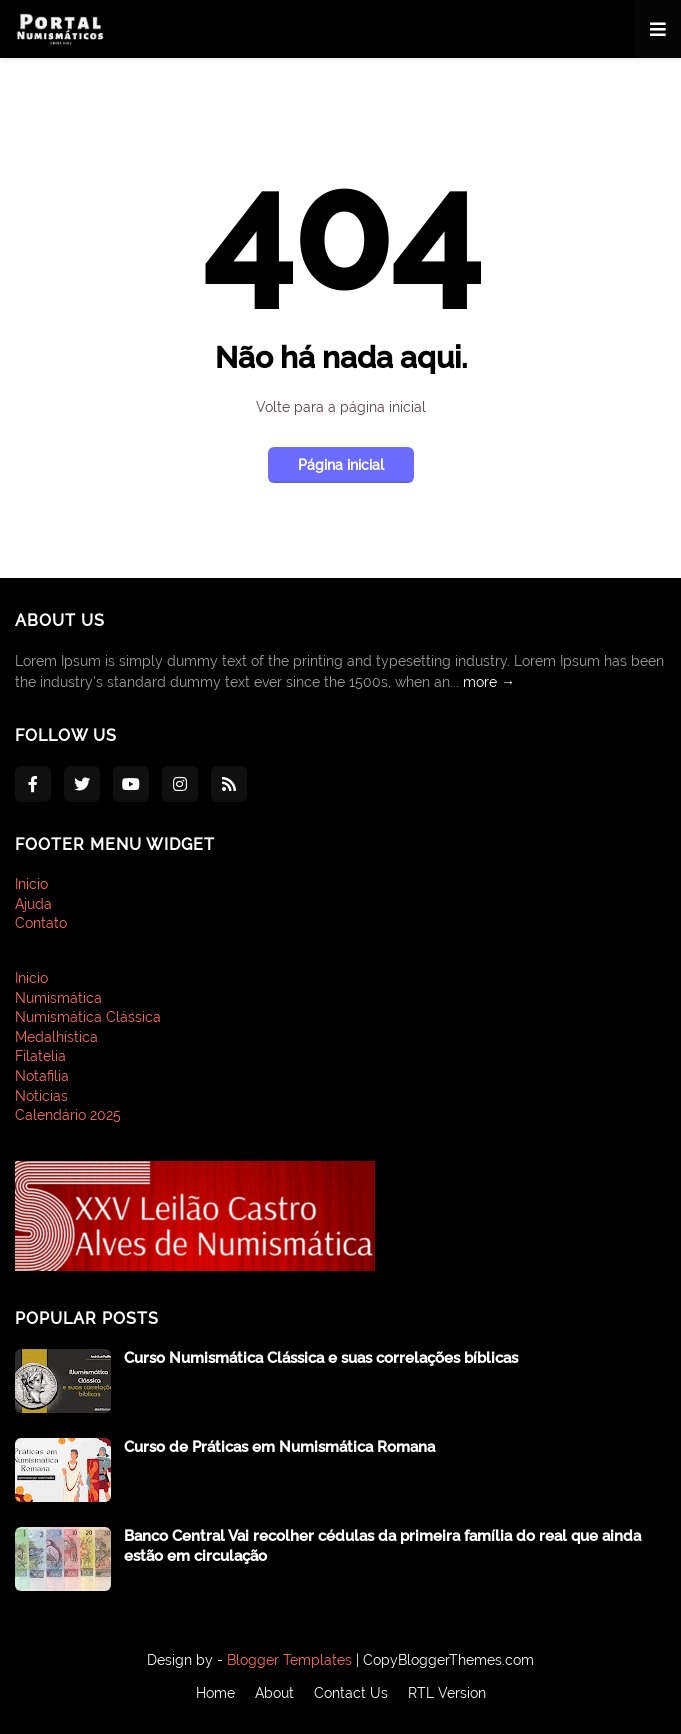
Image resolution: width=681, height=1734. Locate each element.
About (274, 1693)
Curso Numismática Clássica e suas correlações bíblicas (321, 1358)
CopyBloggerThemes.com (448, 1660)
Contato (41, 923)
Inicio (31, 884)
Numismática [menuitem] (58, 998)
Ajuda (33, 904)
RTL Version (447, 1693)
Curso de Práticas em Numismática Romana (279, 1447)
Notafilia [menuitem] (42, 1076)
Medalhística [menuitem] (56, 1037)
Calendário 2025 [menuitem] (68, 1115)
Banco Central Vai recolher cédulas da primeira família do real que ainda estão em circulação (382, 1546)
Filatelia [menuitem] (40, 1056)
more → (489, 682)
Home (215, 1693)
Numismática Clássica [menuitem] (88, 1017)
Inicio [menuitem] (31, 978)
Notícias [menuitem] (41, 1096)
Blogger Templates (289, 1660)
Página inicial (341, 465)
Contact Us (351, 1693)
